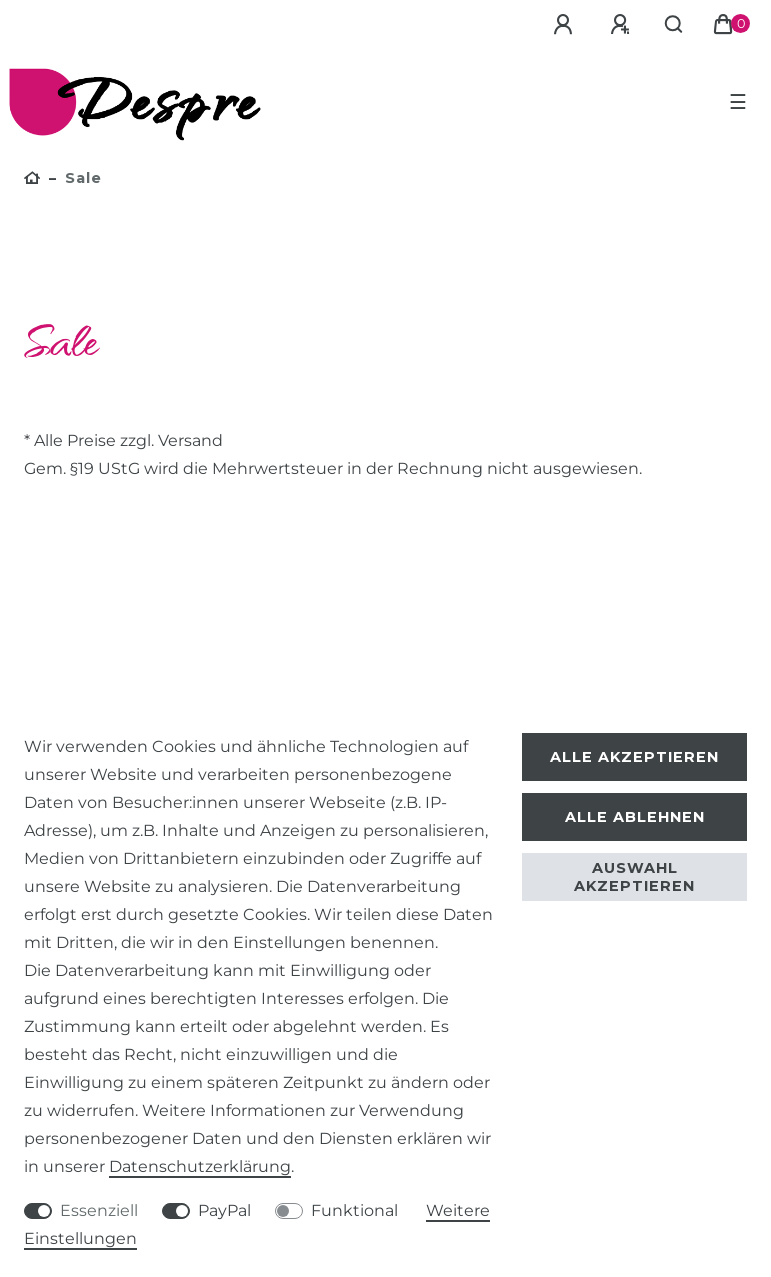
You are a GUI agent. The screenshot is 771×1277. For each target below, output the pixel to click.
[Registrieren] (623, 25)
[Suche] (674, 25)
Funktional (354, 1210)
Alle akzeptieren (634, 757)
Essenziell (99, 1210)
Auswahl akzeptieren (634, 877)
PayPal (224, 1210)
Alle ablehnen (635, 817)
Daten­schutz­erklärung (200, 1166)
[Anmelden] (566, 25)
